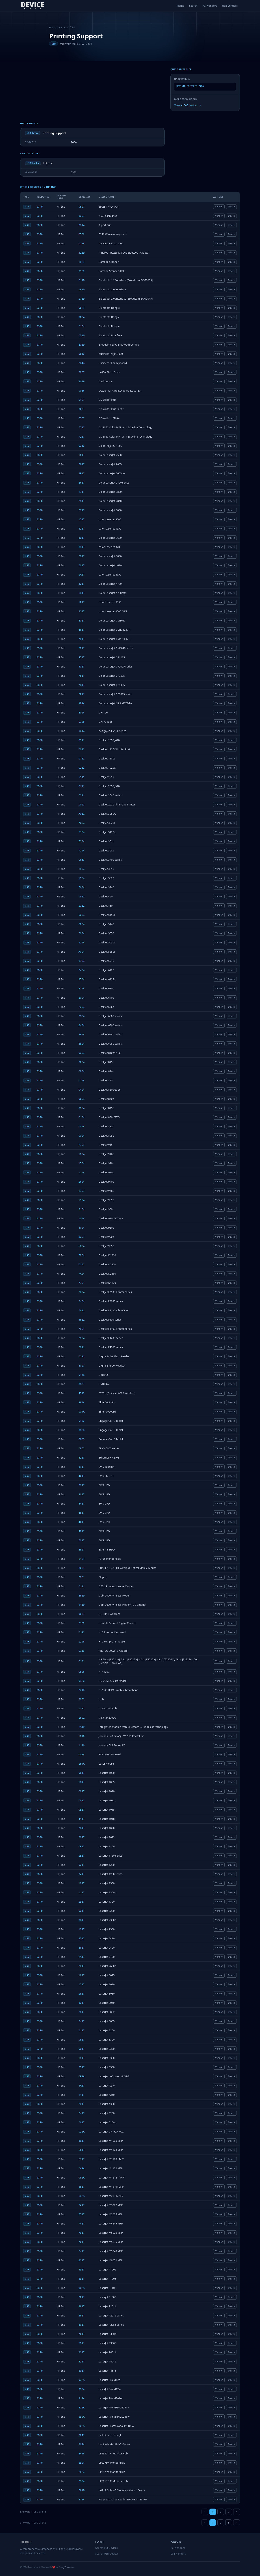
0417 (82, 1874)
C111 (82, 777)
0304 (82, 1053)
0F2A (82, 2076)
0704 (82, 1080)
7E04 (82, 1329)
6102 (82, 1623)
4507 (82, 1549)
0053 (82, 804)
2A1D (82, 1727)
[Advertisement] (92, 95)
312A (82, 2398)
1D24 (82, 262)
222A (82, 2407)
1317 (82, 1782)
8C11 (82, 1347)
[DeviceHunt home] (32, 5)
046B (82, 1375)
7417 (82, 2223)
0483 (82, 1421)
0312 (82, 446)
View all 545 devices (188, 105)
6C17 (82, 565)
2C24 (82, 2444)
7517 (82, 2214)
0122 (82, 1632)
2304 (82, 1007)
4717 (82, 657)
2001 (82, 1577)
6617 (82, 2122)
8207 (82, 1568)
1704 (82, 1191)
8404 (82, 1025)
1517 (82, 519)
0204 (82, 1062)
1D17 (82, 1901)
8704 (82, 961)
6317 (82, 593)
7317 (82, 2343)
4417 (82, 1503)
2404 (82, 1301)
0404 (82, 1089)
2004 (82, 997)
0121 (82, 1661)
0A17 (82, 547)
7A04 (82, 1273)
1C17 (82, 455)
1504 (82, 1163)
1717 (82, 1984)
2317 (82, 2104)
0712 (82, 758)
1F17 (82, 602)
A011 (82, 813)
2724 (82, 2499)
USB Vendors (230, 5)
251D (82, 1595)
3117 (82, 1467)
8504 (82, 1016)
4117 (82, 1819)
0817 (82, 2039)
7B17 (82, 685)
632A (82, 2196)
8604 (82, 924)
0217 (82, 1911)
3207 (82, 216)
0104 (82, 1117)
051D (82, 335)
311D (82, 252)
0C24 (82, 317)
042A (82, 2168)
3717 (82, 1485)
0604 (82, 1099)
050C (82, 234)
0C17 (82, 1791)
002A (82, 2288)
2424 (82, 2453)
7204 (82, 850)
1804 (82, 1154)
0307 (82, 418)
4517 (82, 1513)
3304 (82, 1237)
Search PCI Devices (106, 2547)
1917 (82, 2058)
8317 (82, 2260)
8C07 (82, 1365)
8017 (82, 2370)
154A (82, 1763)
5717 (82, 2159)
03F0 (39, 206)
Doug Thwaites (66, 2567)
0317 (82, 1865)
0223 (82, 1356)
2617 (82, 482)
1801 (82, 1717)
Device (231, 206)
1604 (82, 1181)
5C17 (82, 2325)
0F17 (82, 1846)
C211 (82, 795)
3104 (82, 1209)
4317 (82, 620)
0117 (82, 2030)
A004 (82, 951)
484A (82, 1402)
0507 (82, 1384)
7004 (82, 823)
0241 (82, 2435)
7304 (82, 841)
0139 (82, 271)
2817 (82, 501)
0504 (82, 1126)
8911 (82, 740)
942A (82, 2380)
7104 (82, 832)
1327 (82, 1708)
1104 (82, 1200)
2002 (82, 1699)
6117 (82, 528)
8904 (82, 1034)
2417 (82, 2095)
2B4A (82, 363)
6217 (82, 584)
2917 (82, 1947)
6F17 (82, 694)
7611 (82, 1310)
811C (82, 1457)
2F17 (82, 473)
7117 (82, 436)
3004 (82, 1227)
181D (82, 289)
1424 (82, 1559)
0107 (82, 400)
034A (82, 1411)
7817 (82, 676)
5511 (82, 1319)
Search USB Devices (107, 2553)
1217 (82, 1929)
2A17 (82, 1957)
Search (193, 5)
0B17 (82, 1920)
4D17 (82, 1531)
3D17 (82, 2269)
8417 (82, 2251)
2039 (82, 381)
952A (82, 2389)
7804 (82, 1255)
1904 (82, 878)
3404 (82, 970)
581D (82, 2490)
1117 (82, 1892)
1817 (82, 1993)
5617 (82, 2150)
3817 (82, 2315)
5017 (82, 1540)
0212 (82, 768)
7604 (82, 887)
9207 (82, 1614)
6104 (82, 942)
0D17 (82, 1800)
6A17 (82, 2085)
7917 (82, 2233)
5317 (82, 666)
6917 (82, 538)
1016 (82, 1736)
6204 (82, 915)
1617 (82, 1975)
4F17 (82, 630)
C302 (82, 1264)
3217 (82, 2003)
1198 (82, 1641)
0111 (82, 1586)
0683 (82, 1439)
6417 (82, 2113)
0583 (82, 1430)
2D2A (82, 2416)
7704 (82, 1283)
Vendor (219, 206)
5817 (82, 2187)
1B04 (82, 869)
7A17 (82, 2205)
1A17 (82, 574)
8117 (82, 2361)
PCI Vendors (209, 5)
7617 (82, 2334)
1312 (82, 905)
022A (82, 2131)
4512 (82, 1393)
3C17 (82, 1494)
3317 (82, 2012)
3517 (82, 2067)
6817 (82, 556)
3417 (82, 2021)
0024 (82, 1754)
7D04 (82, 1292)
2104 (82, 988)
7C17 (82, 648)
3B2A (82, 703)
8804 (82, 1043)
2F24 (82, 2472)
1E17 (82, 1855)
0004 (82, 1135)
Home (180, 5)
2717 (82, 492)
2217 (82, 611)
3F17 (82, 2297)
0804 (82, 1071)
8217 (82, 2352)
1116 (82, 1745)
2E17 (82, 1966)
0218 (82, 243)
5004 (82, 1246)
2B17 (82, 1828)
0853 (82, 1448)
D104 (82, 326)
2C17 (82, 1837)
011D (82, 280)
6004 (82, 933)
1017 (82, 1883)
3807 (82, 372)
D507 (82, 206)
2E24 (82, 2462)
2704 (82, 1145)
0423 (82, 1681)
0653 (82, 859)
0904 (82, 1108)
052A (82, 2177)
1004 (82, 1218)
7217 (82, 2242)
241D (82, 1605)
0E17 (82, 1809)
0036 (82, 390)
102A (82, 2426)
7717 (82, 427)
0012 (82, 749)
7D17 (82, 639)
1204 (82, 1172)
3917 (82, 2306)
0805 (82, 1671)
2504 (82, 1338)
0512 (82, 896)
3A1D (82, 1690)
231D (82, 344)
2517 (82, 1938)
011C (82, 1651)
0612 (82, 354)
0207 (82, 409)
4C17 (82, 1522)
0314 (82, 731)
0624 (82, 308)
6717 (82, 510)
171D (82, 298)
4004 (82, 712)
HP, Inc (62, 27)
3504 (82, 979)
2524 (82, 2481)
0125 (82, 722)
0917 (82, 2049)
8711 (82, 786)
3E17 (82, 2279)
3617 (82, 464)
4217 (82, 1476)
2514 (82, 225)
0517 (82, 1773)
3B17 (82, 2141)
